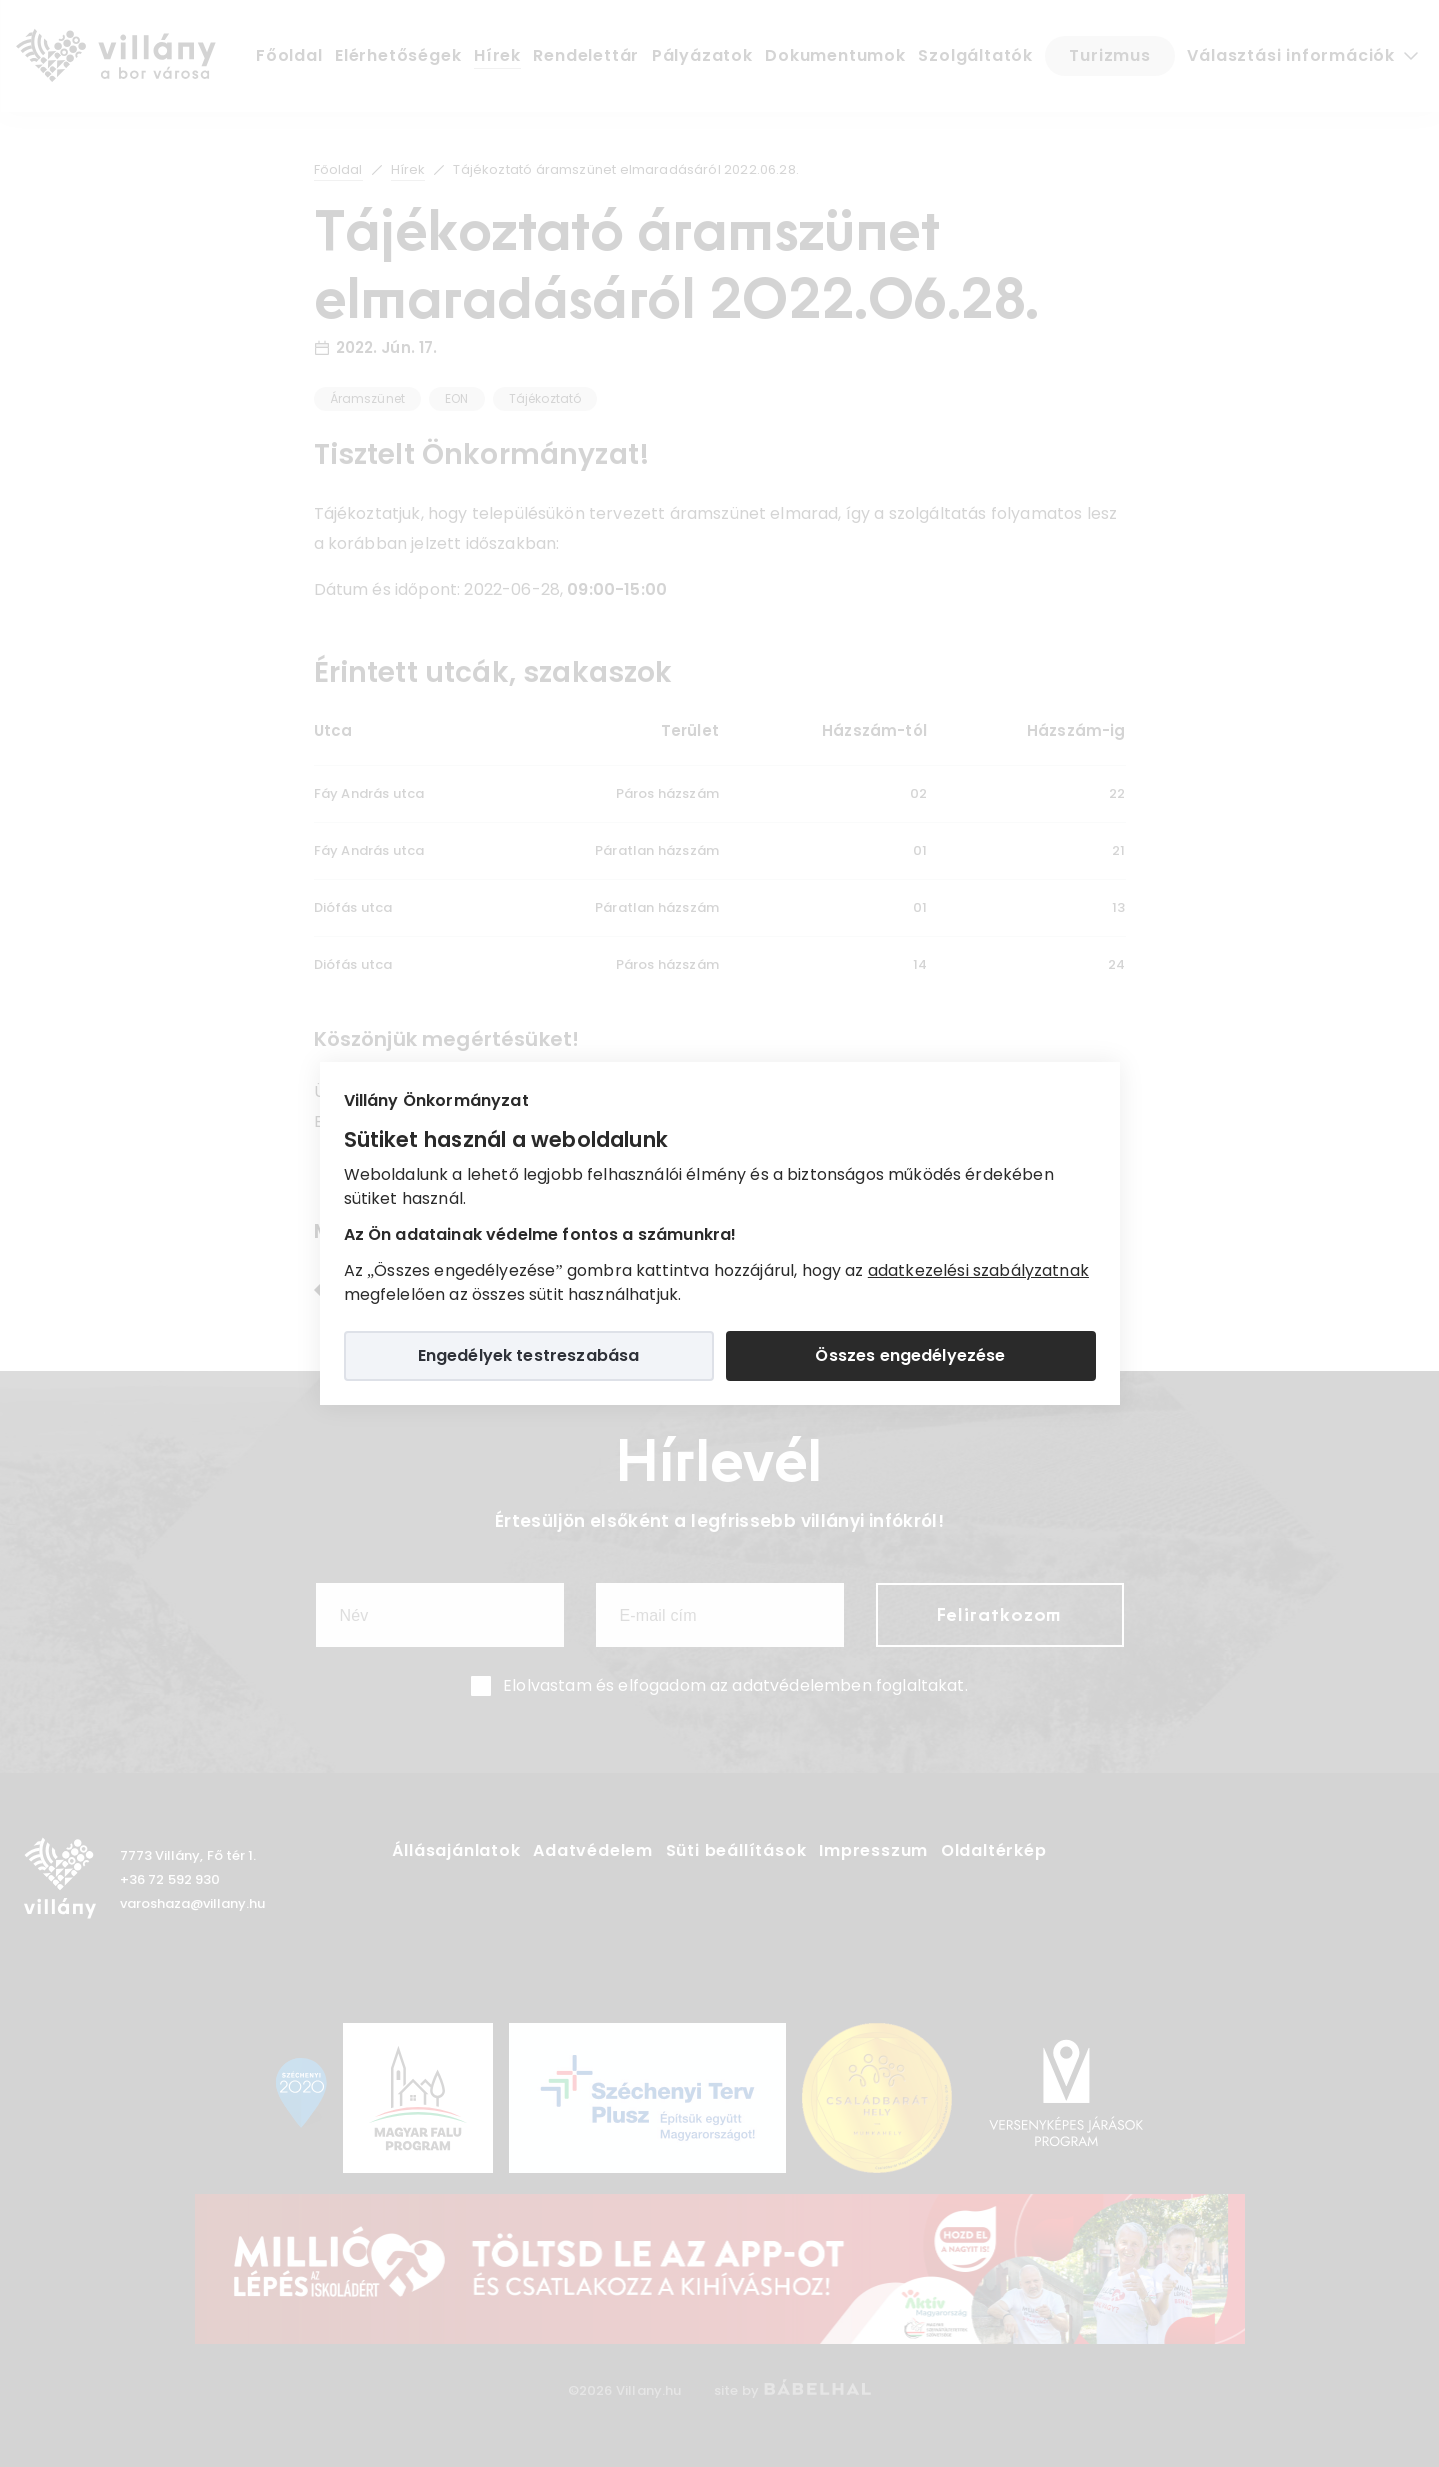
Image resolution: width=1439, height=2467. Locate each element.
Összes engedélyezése (910, 1355)
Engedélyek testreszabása (529, 1355)
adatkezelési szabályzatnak (978, 1270)
